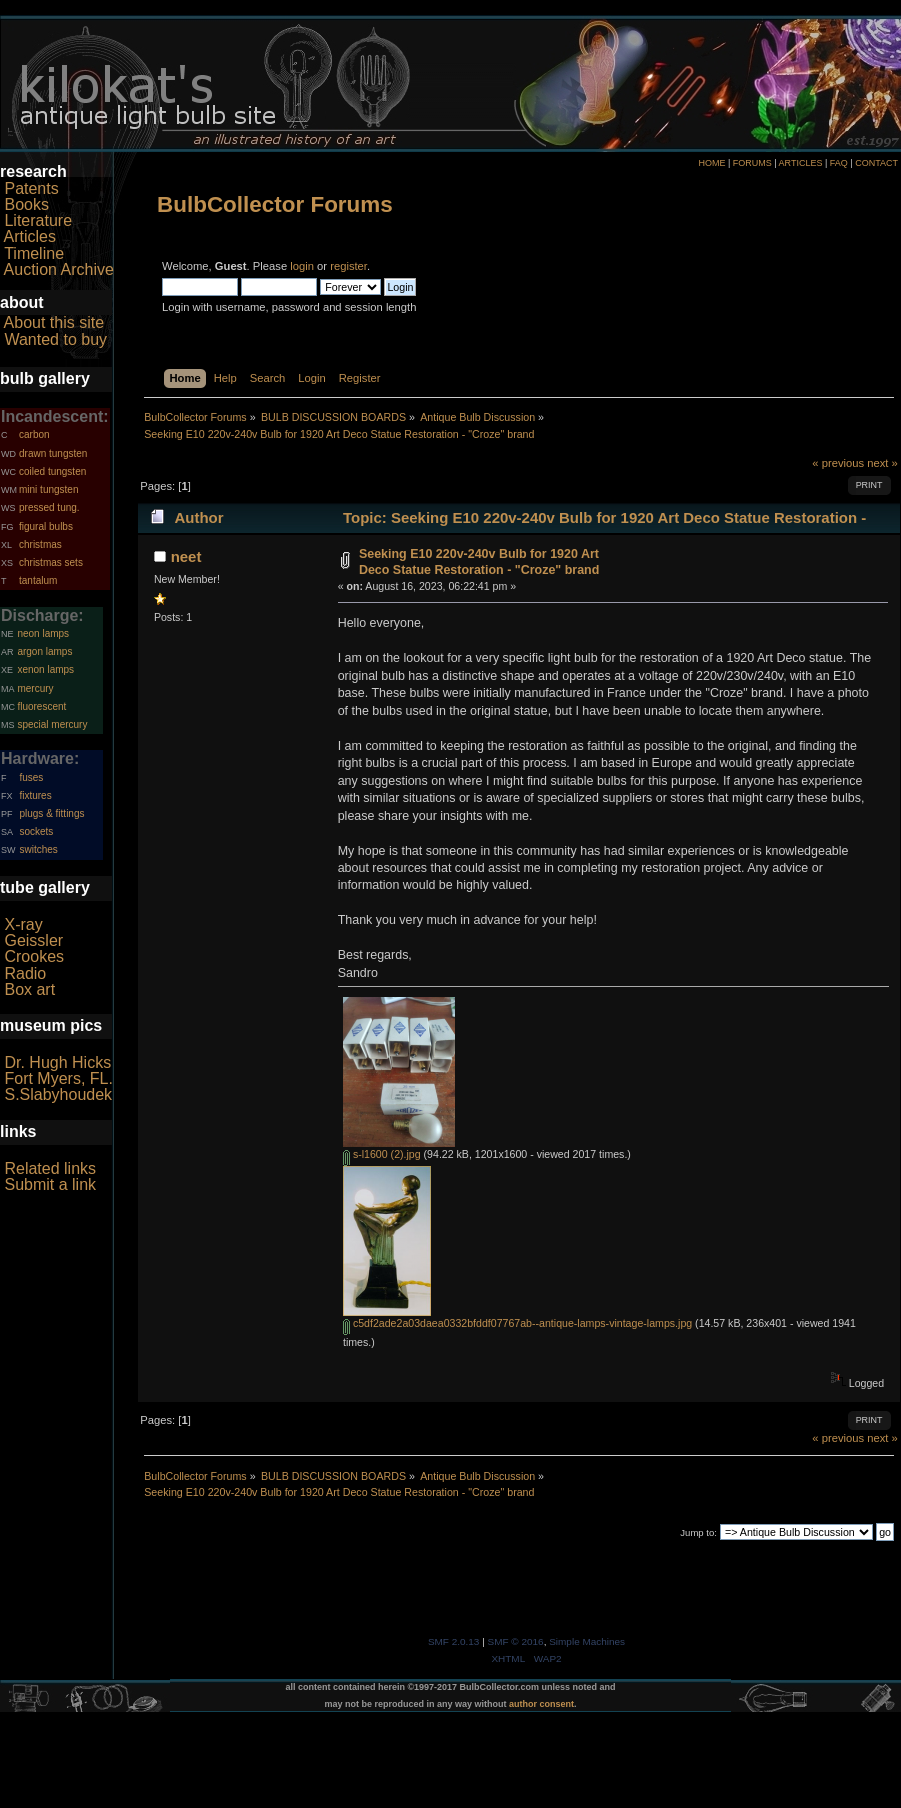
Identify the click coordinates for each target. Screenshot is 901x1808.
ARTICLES (801, 163)
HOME (711, 163)
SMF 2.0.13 (454, 1641)
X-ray (23, 924)
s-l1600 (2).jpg (382, 1154)
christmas (40, 544)
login (302, 266)
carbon (34, 434)
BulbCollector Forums (275, 204)
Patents (31, 188)
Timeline (34, 253)
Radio (25, 973)
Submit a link (50, 1184)
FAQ (839, 163)
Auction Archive (59, 269)
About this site (54, 322)
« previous (838, 463)
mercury (35, 688)
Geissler (33, 940)
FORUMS (752, 163)
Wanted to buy (55, 339)
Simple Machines (587, 1641)
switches (38, 849)
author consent (541, 1704)
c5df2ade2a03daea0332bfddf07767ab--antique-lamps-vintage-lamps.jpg (517, 1323)
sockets (36, 831)
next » (882, 463)
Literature (38, 220)
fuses (31, 777)
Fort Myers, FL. (58, 1078)
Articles (30, 236)
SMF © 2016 (516, 1641)
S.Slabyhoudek (58, 1094)
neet (186, 556)
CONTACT (876, 163)
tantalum (38, 580)
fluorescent (41, 706)
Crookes (34, 956)
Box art (29, 989)
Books (26, 204)
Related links (50, 1168)
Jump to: (698, 1532)
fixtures (35, 795)
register (348, 266)
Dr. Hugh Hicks (57, 1062)
